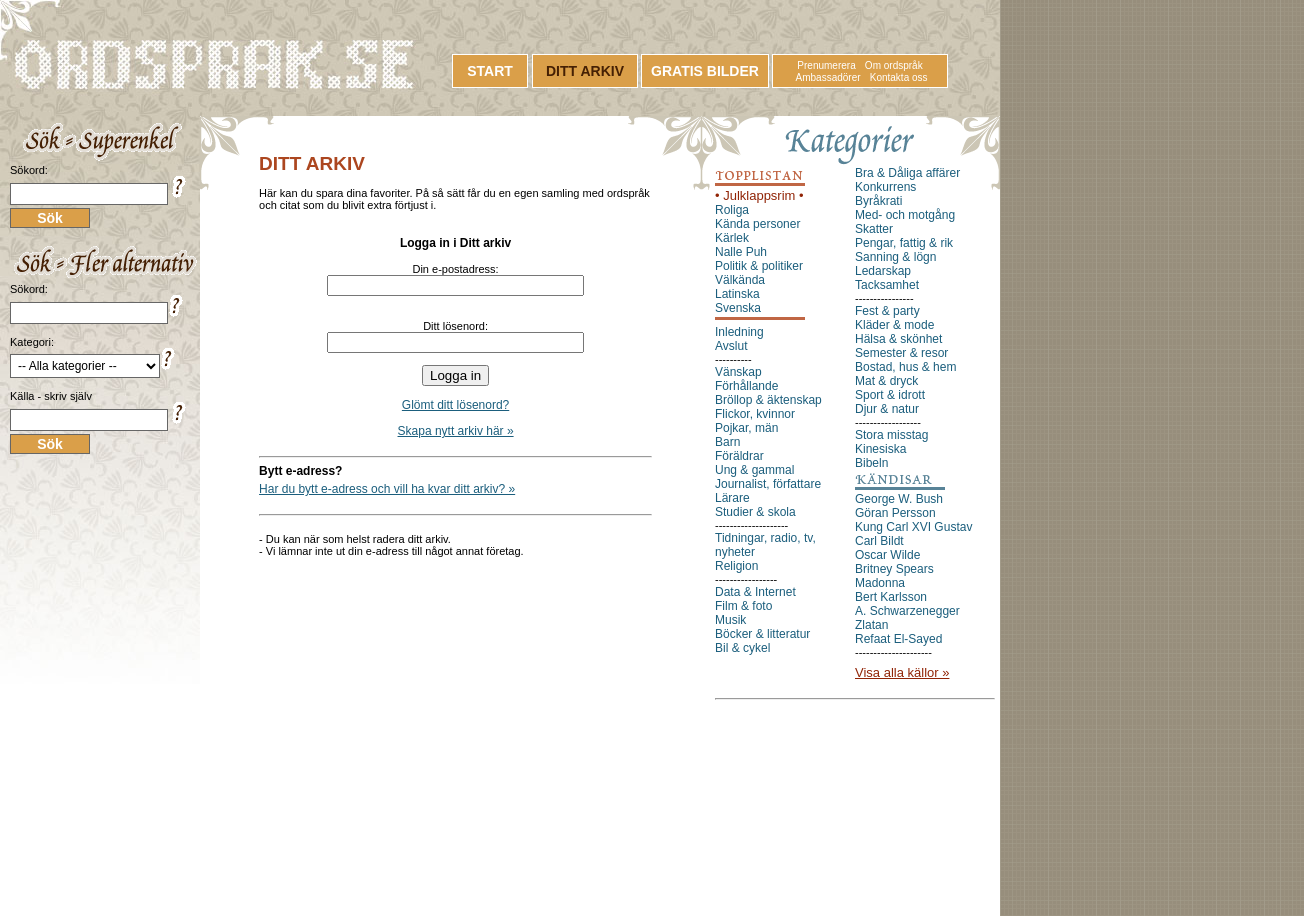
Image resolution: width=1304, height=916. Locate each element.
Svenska (738, 308)
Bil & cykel (742, 648)
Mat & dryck (886, 381)
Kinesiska (880, 449)
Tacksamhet (887, 285)
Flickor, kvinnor (755, 414)
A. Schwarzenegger (907, 611)
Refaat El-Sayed (898, 639)
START (490, 71)
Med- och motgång (905, 215)
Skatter (874, 229)
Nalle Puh (741, 252)
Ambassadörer (828, 77)
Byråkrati (878, 201)
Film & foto (743, 606)
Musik (730, 620)
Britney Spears (894, 569)
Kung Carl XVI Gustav (913, 527)
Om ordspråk (894, 65)
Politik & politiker (759, 266)
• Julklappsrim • (759, 195)
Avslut (731, 346)
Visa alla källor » (902, 672)
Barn (727, 442)
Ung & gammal (754, 470)
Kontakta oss (899, 77)
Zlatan (871, 625)
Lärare (732, 498)
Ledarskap (883, 271)
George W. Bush (899, 499)
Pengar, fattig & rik (904, 243)
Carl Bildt (879, 541)
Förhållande (746, 386)
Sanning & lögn (895, 257)
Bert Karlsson (891, 597)
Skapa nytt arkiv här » (456, 431)
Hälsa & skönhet (898, 339)
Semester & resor (901, 353)
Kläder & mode (894, 325)
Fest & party (887, 311)
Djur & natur (887, 409)
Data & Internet (755, 592)
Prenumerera (826, 65)
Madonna (880, 583)
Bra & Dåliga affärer (907, 173)
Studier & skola (755, 512)
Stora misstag (891, 435)
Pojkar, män (746, 428)
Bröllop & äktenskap (768, 400)
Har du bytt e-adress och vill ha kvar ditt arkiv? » (387, 489)
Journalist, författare (768, 484)
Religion (736, 566)
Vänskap (738, 372)
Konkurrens (885, 187)
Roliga (732, 210)
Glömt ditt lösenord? (455, 405)
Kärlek (732, 238)
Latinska (737, 294)
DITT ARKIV (585, 71)
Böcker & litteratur (762, 634)
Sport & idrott (890, 395)
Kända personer (757, 224)
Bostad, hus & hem (905, 367)
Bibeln (871, 463)
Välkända (740, 280)
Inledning (739, 332)
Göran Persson (895, 513)
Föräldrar (739, 456)
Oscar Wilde (887, 555)
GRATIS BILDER (705, 71)
